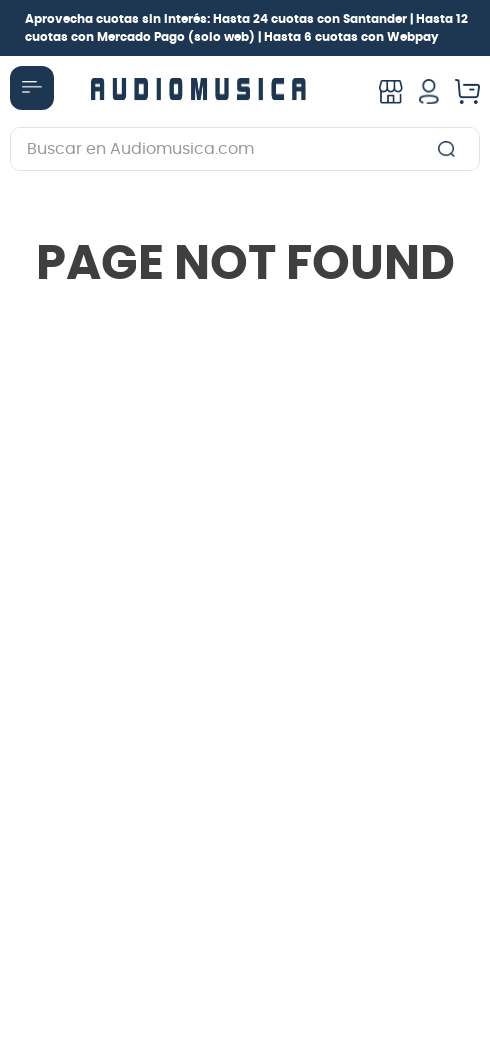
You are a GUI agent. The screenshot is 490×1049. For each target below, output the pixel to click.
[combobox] (245, 149)
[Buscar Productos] (450, 149)
